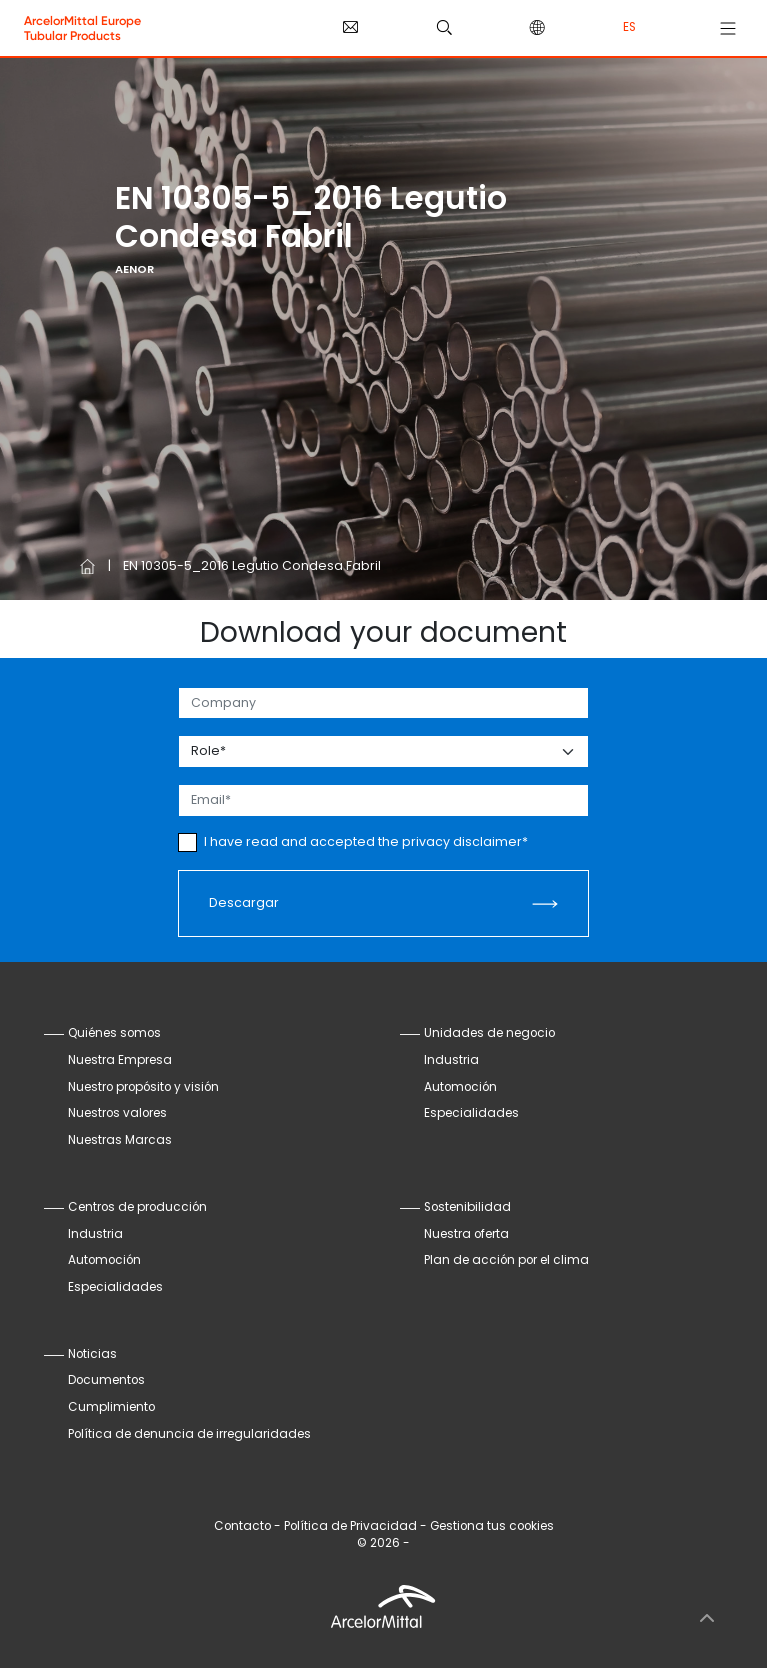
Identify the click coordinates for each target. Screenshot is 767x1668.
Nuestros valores (117, 1113)
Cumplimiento (111, 1407)
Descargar (244, 902)
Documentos (106, 1380)
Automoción (460, 1087)
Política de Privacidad (350, 1526)
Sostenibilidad (467, 1207)
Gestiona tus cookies (492, 1526)
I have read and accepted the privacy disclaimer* (366, 841)
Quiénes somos (114, 1033)
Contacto (242, 1526)
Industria (451, 1060)
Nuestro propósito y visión (143, 1087)
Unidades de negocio (489, 1033)
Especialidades (471, 1113)
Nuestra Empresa (120, 1060)
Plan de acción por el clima (506, 1260)
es (629, 27)
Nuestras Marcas (120, 1140)
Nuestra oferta (466, 1234)
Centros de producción (137, 1207)
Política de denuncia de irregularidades (189, 1434)
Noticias (92, 1354)
